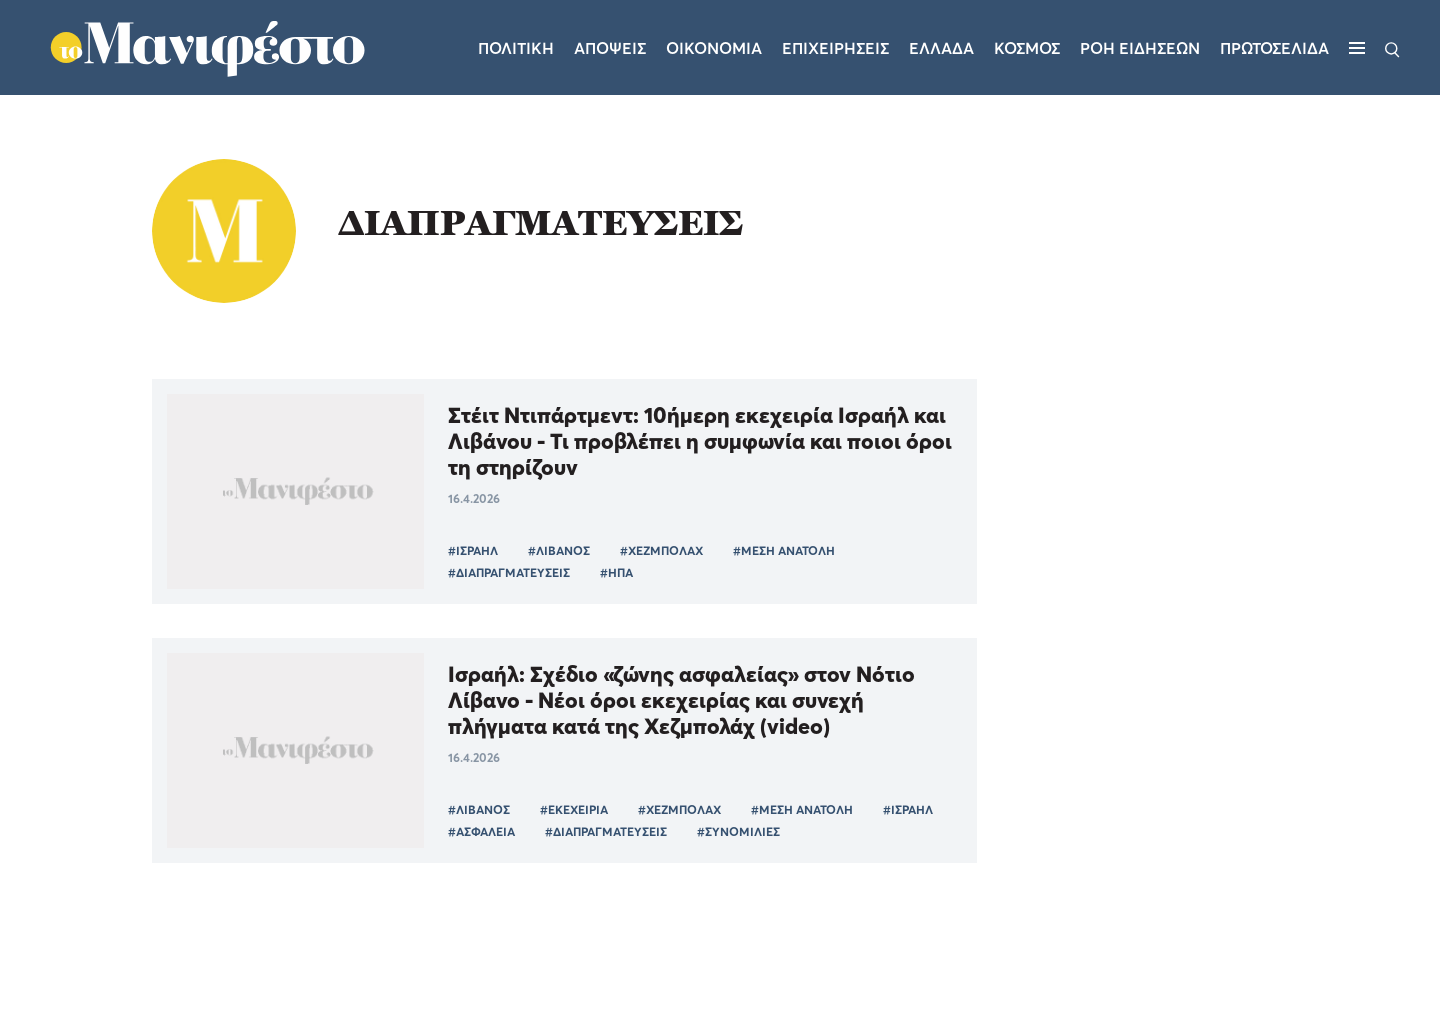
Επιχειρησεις (835, 48)
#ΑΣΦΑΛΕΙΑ (481, 831)
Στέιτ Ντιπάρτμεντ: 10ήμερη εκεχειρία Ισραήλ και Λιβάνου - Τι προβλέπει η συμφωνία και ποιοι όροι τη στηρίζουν (700, 441)
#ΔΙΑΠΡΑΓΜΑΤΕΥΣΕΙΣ (509, 572)
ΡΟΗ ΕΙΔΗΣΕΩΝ (1140, 48)
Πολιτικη (516, 48)
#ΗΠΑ (616, 572)
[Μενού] (1357, 48)
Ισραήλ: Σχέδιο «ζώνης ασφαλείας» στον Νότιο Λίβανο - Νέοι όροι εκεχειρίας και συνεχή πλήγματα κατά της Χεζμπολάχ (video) (681, 700)
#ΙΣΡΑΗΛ (473, 550)
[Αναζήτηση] (1392, 48)
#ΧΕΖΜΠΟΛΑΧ (661, 550)
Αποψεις (610, 48)
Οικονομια (714, 48)
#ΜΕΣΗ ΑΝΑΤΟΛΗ (784, 550)
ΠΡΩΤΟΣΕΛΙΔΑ (1274, 48)
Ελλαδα (941, 48)
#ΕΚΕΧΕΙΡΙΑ (574, 809)
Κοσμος (1027, 48)
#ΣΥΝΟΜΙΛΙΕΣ (738, 831)
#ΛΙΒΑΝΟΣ (559, 550)
